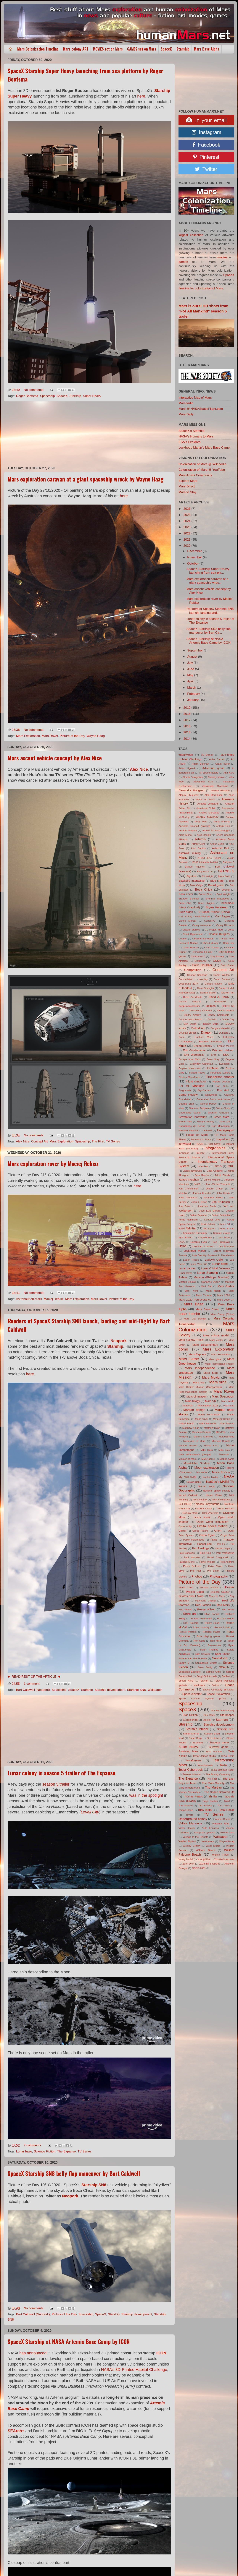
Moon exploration (206, 1467)
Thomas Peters (193, 1796)
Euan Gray (213, 1059)
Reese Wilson (206, 1609)
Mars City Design (195, 1318)
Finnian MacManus (189, 1077)
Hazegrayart (225, 1130)
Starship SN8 (136, 1690)
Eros (213, 1054)
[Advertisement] (89, 434)
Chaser (182, 938)
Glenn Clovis (223, 1108)
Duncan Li (225, 1032)
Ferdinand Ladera (220, 1072)
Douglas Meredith (220, 1028)
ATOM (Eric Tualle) (209, 858)
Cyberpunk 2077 (188, 983)
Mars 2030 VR (225, 1299)
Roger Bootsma (27, 396)
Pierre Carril (185, 1587)
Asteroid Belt (220, 848)
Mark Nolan (213, 1290)
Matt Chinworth (207, 1423)
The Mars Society (213, 1783)
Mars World (227, 1401)
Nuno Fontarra (225, 1508)
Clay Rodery (217, 956)
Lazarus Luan (199, 1242)
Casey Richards (225, 925)
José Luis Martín (209, 1210)
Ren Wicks (228, 1609)
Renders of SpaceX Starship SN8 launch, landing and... (210, 611)
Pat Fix (221, 1544)
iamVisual (184, 1143)
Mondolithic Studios (197, 1463)
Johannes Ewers (213, 1197)
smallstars (199, 1685)
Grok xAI (225, 1121)
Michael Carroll (221, 1441)
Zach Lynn (188, 1863)
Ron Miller (216, 1640)
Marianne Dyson (210, 1281)
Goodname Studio (189, 1112)
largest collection (190, 235)
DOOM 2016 (211, 1023)
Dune (181, 1037)
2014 (187, 738)
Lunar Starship (207, 1273)
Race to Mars (217, 1596)
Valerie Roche (222, 1819)
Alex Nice (22, 1141)
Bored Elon (205, 894)
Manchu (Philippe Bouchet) (211, 1277)
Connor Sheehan (197, 975)
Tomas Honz (185, 1810)
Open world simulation (212, 1521)
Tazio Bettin (227, 1756)
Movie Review (221, 1472)
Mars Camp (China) (222, 1314)
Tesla (223, 1765)
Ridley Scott (212, 1623)
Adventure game (213, 768)
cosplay (203, 979)
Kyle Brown (185, 1237)
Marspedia (185, 403)
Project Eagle (195, 1591)
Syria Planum (213, 1751)
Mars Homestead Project (219, 1363)
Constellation (185, 979)
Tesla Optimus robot (222, 1769)
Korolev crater (221, 1233)
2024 (187, 521)
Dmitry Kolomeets (218, 1015)
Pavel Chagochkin (218, 1557)
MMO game (208, 1459)
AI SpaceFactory (208, 772)
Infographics (215, 1148)
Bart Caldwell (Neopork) (33, 1690)
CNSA (217, 960)
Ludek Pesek (191, 1259)
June (191, 669)
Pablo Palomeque (193, 1539)
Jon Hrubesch (221, 1201)
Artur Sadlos (198, 848)
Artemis (200, 839)
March (192, 687)
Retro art (189, 1614)
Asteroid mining (189, 853)
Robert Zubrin (222, 1627)
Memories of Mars (194, 1441)
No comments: (34, 390)
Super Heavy (92, 396)
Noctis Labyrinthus (207, 1503)
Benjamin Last (205, 871)
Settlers (226, 1676)
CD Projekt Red (214, 929)
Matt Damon (227, 1423)
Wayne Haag (95, 736)
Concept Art (39, 1141)
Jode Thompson (187, 1197)
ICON (200, 1143)
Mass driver (201, 1419)
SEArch (224, 1667)
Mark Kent (191, 1290)
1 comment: (32, 1683)
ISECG (218, 1166)
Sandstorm (219, 1658)
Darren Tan (227, 992)
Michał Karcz (211, 1445)
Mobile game (227, 1459)
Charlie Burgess (219, 934)
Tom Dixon (224, 1805)
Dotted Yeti (198, 1028)
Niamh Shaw (214, 1495)
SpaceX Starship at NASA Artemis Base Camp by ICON (69, 2341)
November (195, 557)
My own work (187, 1477)
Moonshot (202, 1472)
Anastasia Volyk (205, 808)
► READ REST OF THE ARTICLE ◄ (34, 1676)
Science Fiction (44, 2151)
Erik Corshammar (194, 1050)
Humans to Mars (201, 1139)
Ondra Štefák (202, 1517)
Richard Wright (225, 1618)
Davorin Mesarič (189, 1001)
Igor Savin (215, 1143)
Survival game (219, 1746)
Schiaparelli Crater (206, 1662)
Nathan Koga (206, 1486)
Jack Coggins (215, 1170)
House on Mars (197, 1134)
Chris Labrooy (210, 943)
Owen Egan (207, 1535)
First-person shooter (219, 1077)
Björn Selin (224, 876)
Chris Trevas (211, 947)
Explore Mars (187, 481)
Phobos (197, 1576)
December (195, 551)
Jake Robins (202, 1175)
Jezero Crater (214, 1188)
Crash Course (221, 979)
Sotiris (215, 1685)
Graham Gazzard (218, 1112)
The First (98, 1141)
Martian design (194, 1410)
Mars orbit (217, 1382)
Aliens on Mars (205, 799)
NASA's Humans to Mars (196, 436)
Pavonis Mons (186, 1561)
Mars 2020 (223, 1295)
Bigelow (191, 876)
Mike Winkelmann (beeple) (194, 1454)
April (190, 681)
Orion (217, 1530)
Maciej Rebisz (53, 1299)
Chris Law (228, 943)
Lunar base (24, 2151)
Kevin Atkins (208, 1224)
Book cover (185, 894)
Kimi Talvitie (186, 1228)
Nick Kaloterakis (221, 1499)
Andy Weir (200, 821)
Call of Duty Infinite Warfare (194, 916)
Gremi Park (185, 1121)
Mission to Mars (187, 1459)
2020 (187, 545)
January (193, 700)
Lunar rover (185, 1273)
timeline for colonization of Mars (200, 288)
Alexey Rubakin (220, 790)
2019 (187, 707)
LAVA (181, 1242)
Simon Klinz (185, 1680)
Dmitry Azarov (192, 1015)
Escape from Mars (189, 1059)
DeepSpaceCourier (189, 1006)
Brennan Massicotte (217, 898)
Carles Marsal (187, 920)
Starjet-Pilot (190, 1719)
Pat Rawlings (200, 1548)
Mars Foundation (220, 1354)
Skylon (204, 1680)
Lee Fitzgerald (221, 1242)
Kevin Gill (225, 1224)
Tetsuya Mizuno (191, 1774)
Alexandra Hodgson (191, 790)
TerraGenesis (205, 1765)
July (190, 662)
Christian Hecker (202, 952)
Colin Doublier (202, 965)
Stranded (197, 1742)
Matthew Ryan (212, 1427)
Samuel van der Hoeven (192, 1658)
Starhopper (227, 1714)
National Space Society (216, 1490)
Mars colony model (216, 1335)
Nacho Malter (210, 1477)
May (190, 675)
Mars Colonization (206, 1326)
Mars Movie (210, 1377)
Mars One (199, 1382)
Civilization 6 (198, 956)
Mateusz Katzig (221, 1419)
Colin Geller (227, 965)
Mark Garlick (226, 1286)
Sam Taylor (222, 1653)
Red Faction (203, 1604)
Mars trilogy (192, 1401)
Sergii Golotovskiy (207, 1676)
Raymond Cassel (205, 1600)
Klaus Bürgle (227, 1228)
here (141, 96)
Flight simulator (196, 1081)
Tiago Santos (210, 1801)
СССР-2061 (199, 1868)
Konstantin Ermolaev (195, 1233)
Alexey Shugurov (188, 795)
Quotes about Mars (190, 1596)
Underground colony (192, 1819)
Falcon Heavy (197, 1072)
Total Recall (226, 1809)
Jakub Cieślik (222, 1175)
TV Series (113, 1141)
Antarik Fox (223, 826)
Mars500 (187, 1405)
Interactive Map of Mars (195, 397)
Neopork (118, 1341)
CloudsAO (200, 960)
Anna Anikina (221, 821)
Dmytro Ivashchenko (190, 1019)
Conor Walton (221, 975)
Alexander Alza (203, 781)
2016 (187, 726)
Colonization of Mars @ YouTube (201, 469)
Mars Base (194, 1304)
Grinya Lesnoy (205, 1121)
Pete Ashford (227, 1561)
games (183, 262)
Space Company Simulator (218, 1689)
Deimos (211, 1005)
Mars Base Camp (207, 1309)
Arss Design (204, 835)
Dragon (206, 1032)
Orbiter (182, 1530)
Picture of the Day (72, 736)
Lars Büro (224, 1237)
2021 (187, 539)
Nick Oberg (184, 1504)
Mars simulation (196, 1396)
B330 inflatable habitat (205, 862)
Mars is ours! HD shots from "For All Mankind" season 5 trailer (203, 311)
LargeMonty (205, 1237)
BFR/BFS (226, 871)
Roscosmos (214, 1645)
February (194, 694)
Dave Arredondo (192, 997)
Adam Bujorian (200, 763)
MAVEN (220, 1432)
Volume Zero (227, 1832)
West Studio (213, 1845)
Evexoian (224, 1063)
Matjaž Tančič (186, 1423)
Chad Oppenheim (193, 934)
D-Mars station (213, 983)
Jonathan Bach (206, 1206)
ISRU (230, 1166)
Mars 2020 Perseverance (194, 1299)
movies (222, 257)
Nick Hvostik (200, 1499)
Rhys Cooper (212, 1614)
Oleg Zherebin (210, 1513)
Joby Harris (223, 1193)
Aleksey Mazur (216, 777)
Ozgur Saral (227, 1535)
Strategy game (219, 1742)
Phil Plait (195, 1570)
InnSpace (183, 1153)
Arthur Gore (198, 843)
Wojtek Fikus (220, 1854)
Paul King (205, 1553)
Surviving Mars (188, 1751)
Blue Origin (196, 885)
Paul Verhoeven (225, 1553)
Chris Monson (191, 947)
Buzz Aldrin (185, 911)
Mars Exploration (28, 736)
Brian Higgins (206, 903)
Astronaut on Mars (29, 1299)
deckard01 (220, 1001)
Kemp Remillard (188, 1219)
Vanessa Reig (220, 1823)
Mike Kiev (224, 1450)
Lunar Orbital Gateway (215, 1268)
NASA (229, 1476)
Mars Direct (186, 486)
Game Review (188, 1094)
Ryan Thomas (209, 1649)
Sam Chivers (202, 1654)
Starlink (207, 1720)
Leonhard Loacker (202, 1246)
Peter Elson (215, 1566)
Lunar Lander (187, 1268)
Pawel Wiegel (207, 1561)
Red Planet (185, 1609)
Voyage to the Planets (195, 1837)
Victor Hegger (186, 1828)
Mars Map (210, 1372)
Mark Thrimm (203, 1295)
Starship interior (197, 1729)
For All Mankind (191, 1086)
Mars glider (215, 1359)
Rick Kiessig (190, 1623)
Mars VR (210, 1401)
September (195, 650)
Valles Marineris (190, 1823)
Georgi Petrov (208, 1103)
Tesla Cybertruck (190, 1769)
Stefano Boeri (212, 1733)
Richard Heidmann (201, 1618)
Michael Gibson (187, 1445)
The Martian (213, 1787)
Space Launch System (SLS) (202, 1698)
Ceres (230, 929)
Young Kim (203, 1859)
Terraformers (193, 1760)
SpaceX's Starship (191, 431)
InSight (201, 1153)
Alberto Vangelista (192, 777)
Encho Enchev (203, 1045)
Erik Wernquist (194, 1054)
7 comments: (33, 2145)
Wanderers (208, 1841)
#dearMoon (185, 754)
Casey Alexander (201, 925)
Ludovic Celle (214, 1259)
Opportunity (185, 1526)
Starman (222, 1719)
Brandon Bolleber (188, 898)
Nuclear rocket (203, 1508)
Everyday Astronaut (201, 1063)
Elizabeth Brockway (210, 1041)
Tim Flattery (205, 1805)
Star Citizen (190, 1714)
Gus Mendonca (220, 1126)
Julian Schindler (221, 1215)
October (193, 563)
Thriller (212, 1796)
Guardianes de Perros (191, 1126)
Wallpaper (155, 1690)
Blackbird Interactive (191, 880)
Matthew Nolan (190, 1427)
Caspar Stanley (191, 929)
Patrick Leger (222, 1548)
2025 (187, 515)
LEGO (182, 1246)
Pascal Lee (204, 1543)
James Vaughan (188, 1179)
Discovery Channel (201, 1010)
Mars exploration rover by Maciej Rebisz (53, 1163)
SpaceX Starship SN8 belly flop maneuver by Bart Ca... (208, 631)
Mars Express (197, 1354)
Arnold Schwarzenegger (216, 830)
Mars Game (188, 1359)
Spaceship (47, 396)
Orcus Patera (200, 1530)
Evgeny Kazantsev (189, 1068)
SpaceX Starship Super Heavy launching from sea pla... (207, 571)
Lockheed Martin (195, 1250)
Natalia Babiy (193, 1482)
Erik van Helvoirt (223, 1050)
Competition (192, 970)
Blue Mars (216, 880)
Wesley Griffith (191, 1845)
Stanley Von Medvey (222, 1710)
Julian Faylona (198, 1215)
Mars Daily (186, 414)
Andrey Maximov (207, 816)
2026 (187, 508)
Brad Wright (223, 894)
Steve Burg (195, 1738)
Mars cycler (216, 1340)
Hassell (208, 1130)
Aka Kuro (228, 772)
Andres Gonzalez (209, 812)
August (192, 656)
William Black (205, 1850)
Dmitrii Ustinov (225, 1010)
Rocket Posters (187, 1631)
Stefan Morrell (191, 1733)
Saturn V (183, 1662)
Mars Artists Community (195, 475)
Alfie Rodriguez (214, 795)
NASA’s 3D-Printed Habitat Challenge (134, 2369)
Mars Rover (50, 736)
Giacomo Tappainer (200, 1108)
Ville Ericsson (210, 1828)
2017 (187, 720)
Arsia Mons (185, 835)
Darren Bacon (208, 992)
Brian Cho (184, 903)
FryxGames (204, 1090)
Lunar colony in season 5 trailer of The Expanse (61, 1773)
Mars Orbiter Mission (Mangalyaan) (200, 1387)
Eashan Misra (204, 1037)
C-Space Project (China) (214, 911)
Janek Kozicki (212, 1179)
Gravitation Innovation (192, 1116)
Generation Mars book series (213, 1099)
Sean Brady (205, 1667)
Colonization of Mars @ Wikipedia (202, 464)
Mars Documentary (205, 1344)
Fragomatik (184, 1090)
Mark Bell (206, 1286)
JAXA (197, 1184)
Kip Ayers (208, 1228)
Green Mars (221, 1116)
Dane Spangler (205, 988)
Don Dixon (190, 1023)
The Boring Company (218, 1774)
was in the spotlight (146, 1795)
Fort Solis (222, 1086)
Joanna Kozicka (202, 1193)
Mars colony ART (75, 49)
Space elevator (192, 1693)
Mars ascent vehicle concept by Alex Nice (55, 758)
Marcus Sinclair (187, 1281)
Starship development (109, 1690)
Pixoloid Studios (209, 1587)
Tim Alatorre (185, 1805)
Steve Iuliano (214, 1738)
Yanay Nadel (185, 1859)
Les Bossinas (226, 1246)
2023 (187, 527)
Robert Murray (201, 1627)
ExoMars (212, 1068)
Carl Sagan (222, 916)
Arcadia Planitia (187, 830)
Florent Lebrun (221, 1081)
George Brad (186, 1103)
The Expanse (66, 2151)
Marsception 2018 (207, 1405)
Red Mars (223, 1604)
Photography (219, 1576)
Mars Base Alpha (206, 49)
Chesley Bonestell (202, 938)
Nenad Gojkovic (188, 1495)
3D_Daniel (207, 754)
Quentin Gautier (220, 1592)
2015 (187, 732)
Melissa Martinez (203, 1436)
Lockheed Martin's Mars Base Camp (204, 447)
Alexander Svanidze (215, 786)
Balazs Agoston (195, 866)
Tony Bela (205, 1810)
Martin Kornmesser (209, 1414)
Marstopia (228, 1405)
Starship (182, 49)
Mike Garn (207, 1450)
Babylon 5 (228, 862)
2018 (187, 714)
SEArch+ (16, 2431)
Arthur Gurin (217, 843)
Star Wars (209, 1715)
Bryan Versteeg (216, 907)
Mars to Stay (187, 492)
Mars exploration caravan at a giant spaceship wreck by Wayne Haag (85, 479)
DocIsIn (212, 1019)
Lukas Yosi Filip (198, 1264)
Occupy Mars (189, 1513)
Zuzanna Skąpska (209, 1863)
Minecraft (224, 1454)
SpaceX (166, 49)
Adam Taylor (222, 763)
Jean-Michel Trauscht (218, 1184)
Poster (229, 1587)
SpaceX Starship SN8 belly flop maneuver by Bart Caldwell (74, 2173)
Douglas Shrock (187, 1032)
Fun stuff (223, 1090)
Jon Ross (184, 1206)
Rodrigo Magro (211, 1631)
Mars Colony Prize (190, 1339)
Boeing (226, 889)
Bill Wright (207, 876)
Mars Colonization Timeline (38, 49)
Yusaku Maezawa (224, 1859)
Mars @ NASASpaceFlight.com (200, 409)
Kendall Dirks (212, 1219)
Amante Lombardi (207, 803)
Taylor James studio (204, 1756)
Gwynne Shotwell (188, 1130)
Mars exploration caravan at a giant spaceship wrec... (207, 581)
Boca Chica (203, 889)
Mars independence (200, 1368)
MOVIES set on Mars (108, 49)
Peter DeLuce (192, 1566)
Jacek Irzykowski (192, 1170)
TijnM (227, 1801)
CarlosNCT (210, 920)
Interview (203, 1166)
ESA (226, 1054)
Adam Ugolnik (186, 768)
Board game (216, 885)
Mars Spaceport (223, 1396)
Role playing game (208, 1636)
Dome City (228, 1019)
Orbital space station (212, 1526)
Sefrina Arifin (213, 1671)
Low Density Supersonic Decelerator (213, 1255)
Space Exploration (218, 1693)
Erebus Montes (225, 1046)
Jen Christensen (188, 1188)
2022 (187, 533)
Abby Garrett (216, 759)
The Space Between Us (219, 1792)
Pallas (213, 1539)
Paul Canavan (186, 1553)
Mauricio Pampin (201, 1432)
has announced (32, 2353)
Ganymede (211, 1094)
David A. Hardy (218, 996)
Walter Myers (187, 1841)
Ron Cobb (199, 1640)
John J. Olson (199, 1202)
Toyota (189, 1814)
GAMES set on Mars (141, 49)
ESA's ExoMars (189, 442)
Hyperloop (222, 1139)
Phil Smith (213, 1570)
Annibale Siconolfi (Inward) (194, 826)
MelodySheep (226, 1436)
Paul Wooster (192, 1557)
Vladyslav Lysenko (204, 1832)
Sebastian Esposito (189, 1671)
